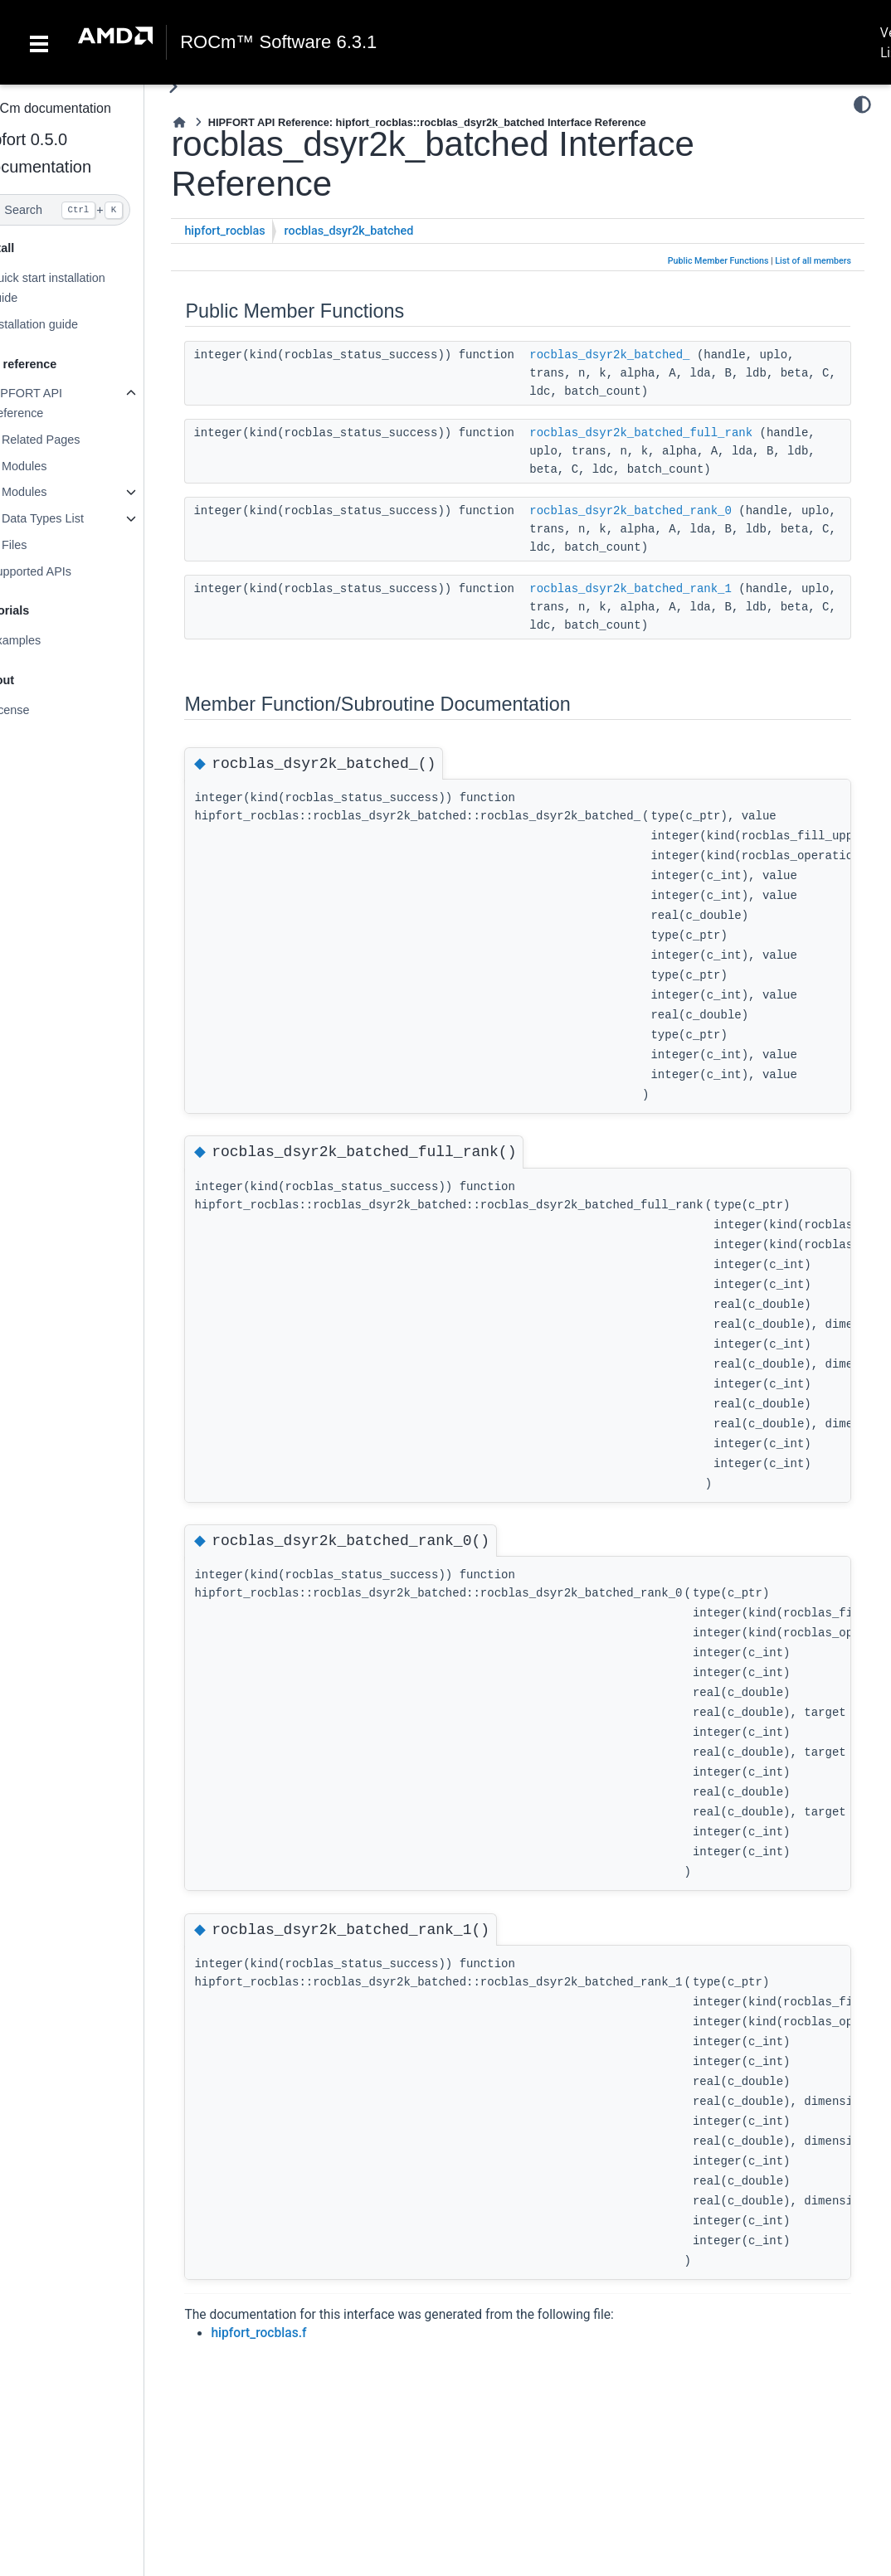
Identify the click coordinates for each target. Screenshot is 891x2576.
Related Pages (74, 439)
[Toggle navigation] (39, 42)
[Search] (88, 210)
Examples (48, 640)
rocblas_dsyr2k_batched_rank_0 (664, 511)
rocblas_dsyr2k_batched (382, 231)
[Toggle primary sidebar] (207, 87)
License (42, 710)
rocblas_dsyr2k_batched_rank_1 (664, 588)
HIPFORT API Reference (58, 403)
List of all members (813, 260)
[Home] (213, 122)
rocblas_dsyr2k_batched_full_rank (674, 433)
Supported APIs (63, 571)
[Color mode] (862, 104)
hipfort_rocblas (258, 231)
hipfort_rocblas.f (292, 2333)
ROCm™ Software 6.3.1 (278, 42)
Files (47, 545)
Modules (57, 466)
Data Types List (76, 518)
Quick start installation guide (80, 287)
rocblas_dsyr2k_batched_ (643, 355)
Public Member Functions (718, 260)
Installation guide (66, 324)
